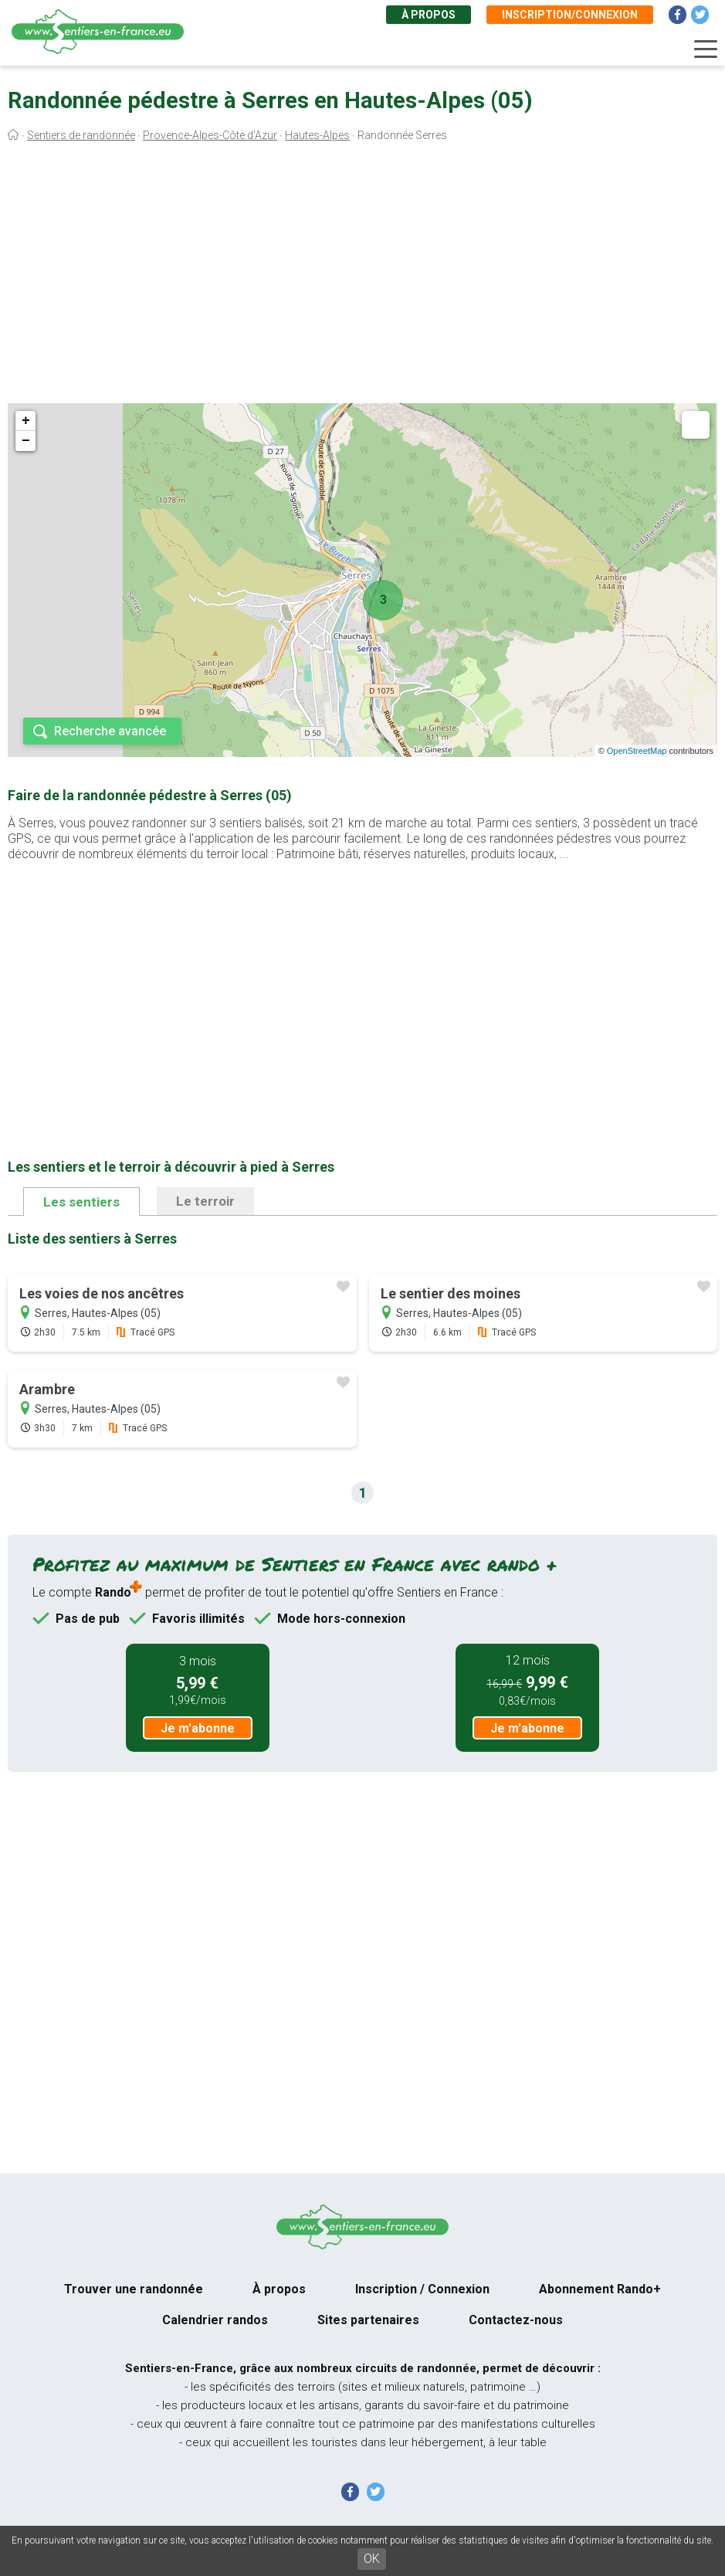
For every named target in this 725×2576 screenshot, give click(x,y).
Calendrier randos (215, 2320)
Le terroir (205, 1201)
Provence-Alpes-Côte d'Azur (210, 135)
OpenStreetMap (637, 750)
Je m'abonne (198, 1728)
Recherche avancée (110, 731)
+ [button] (26, 421)
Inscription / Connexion (422, 2289)
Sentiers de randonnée (81, 135)
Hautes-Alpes (317, 135)
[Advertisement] (362, 276)
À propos (428, 14)
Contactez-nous (516, 2320)
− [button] (26, 441)
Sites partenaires (368, 2320)
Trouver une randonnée (133, 2289)
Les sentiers (81, 1202)
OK (372, 2558)
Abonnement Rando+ (600, 2289)
